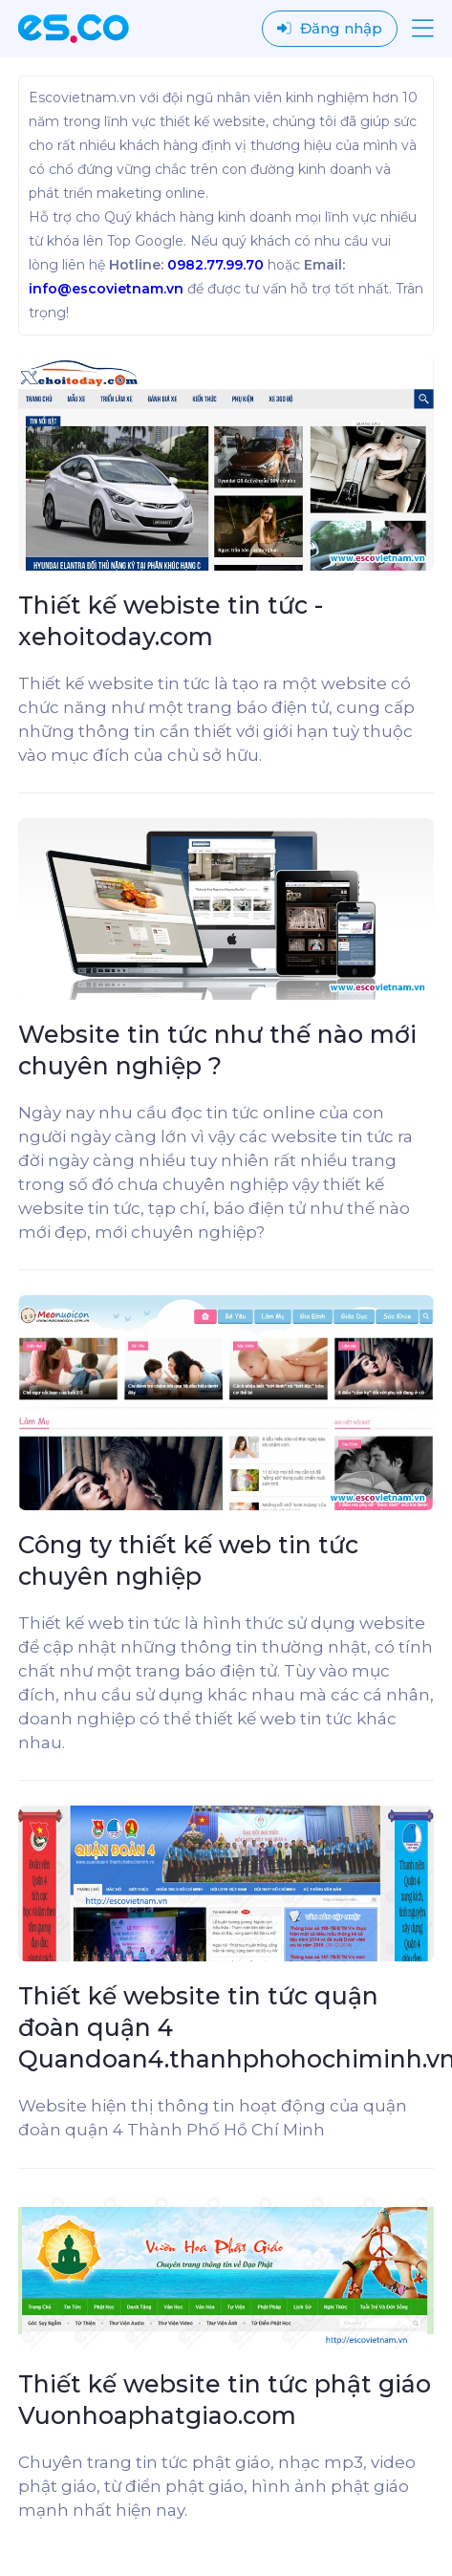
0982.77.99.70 (215, 264)
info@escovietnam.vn (106, 288)
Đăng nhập (329, 28)
